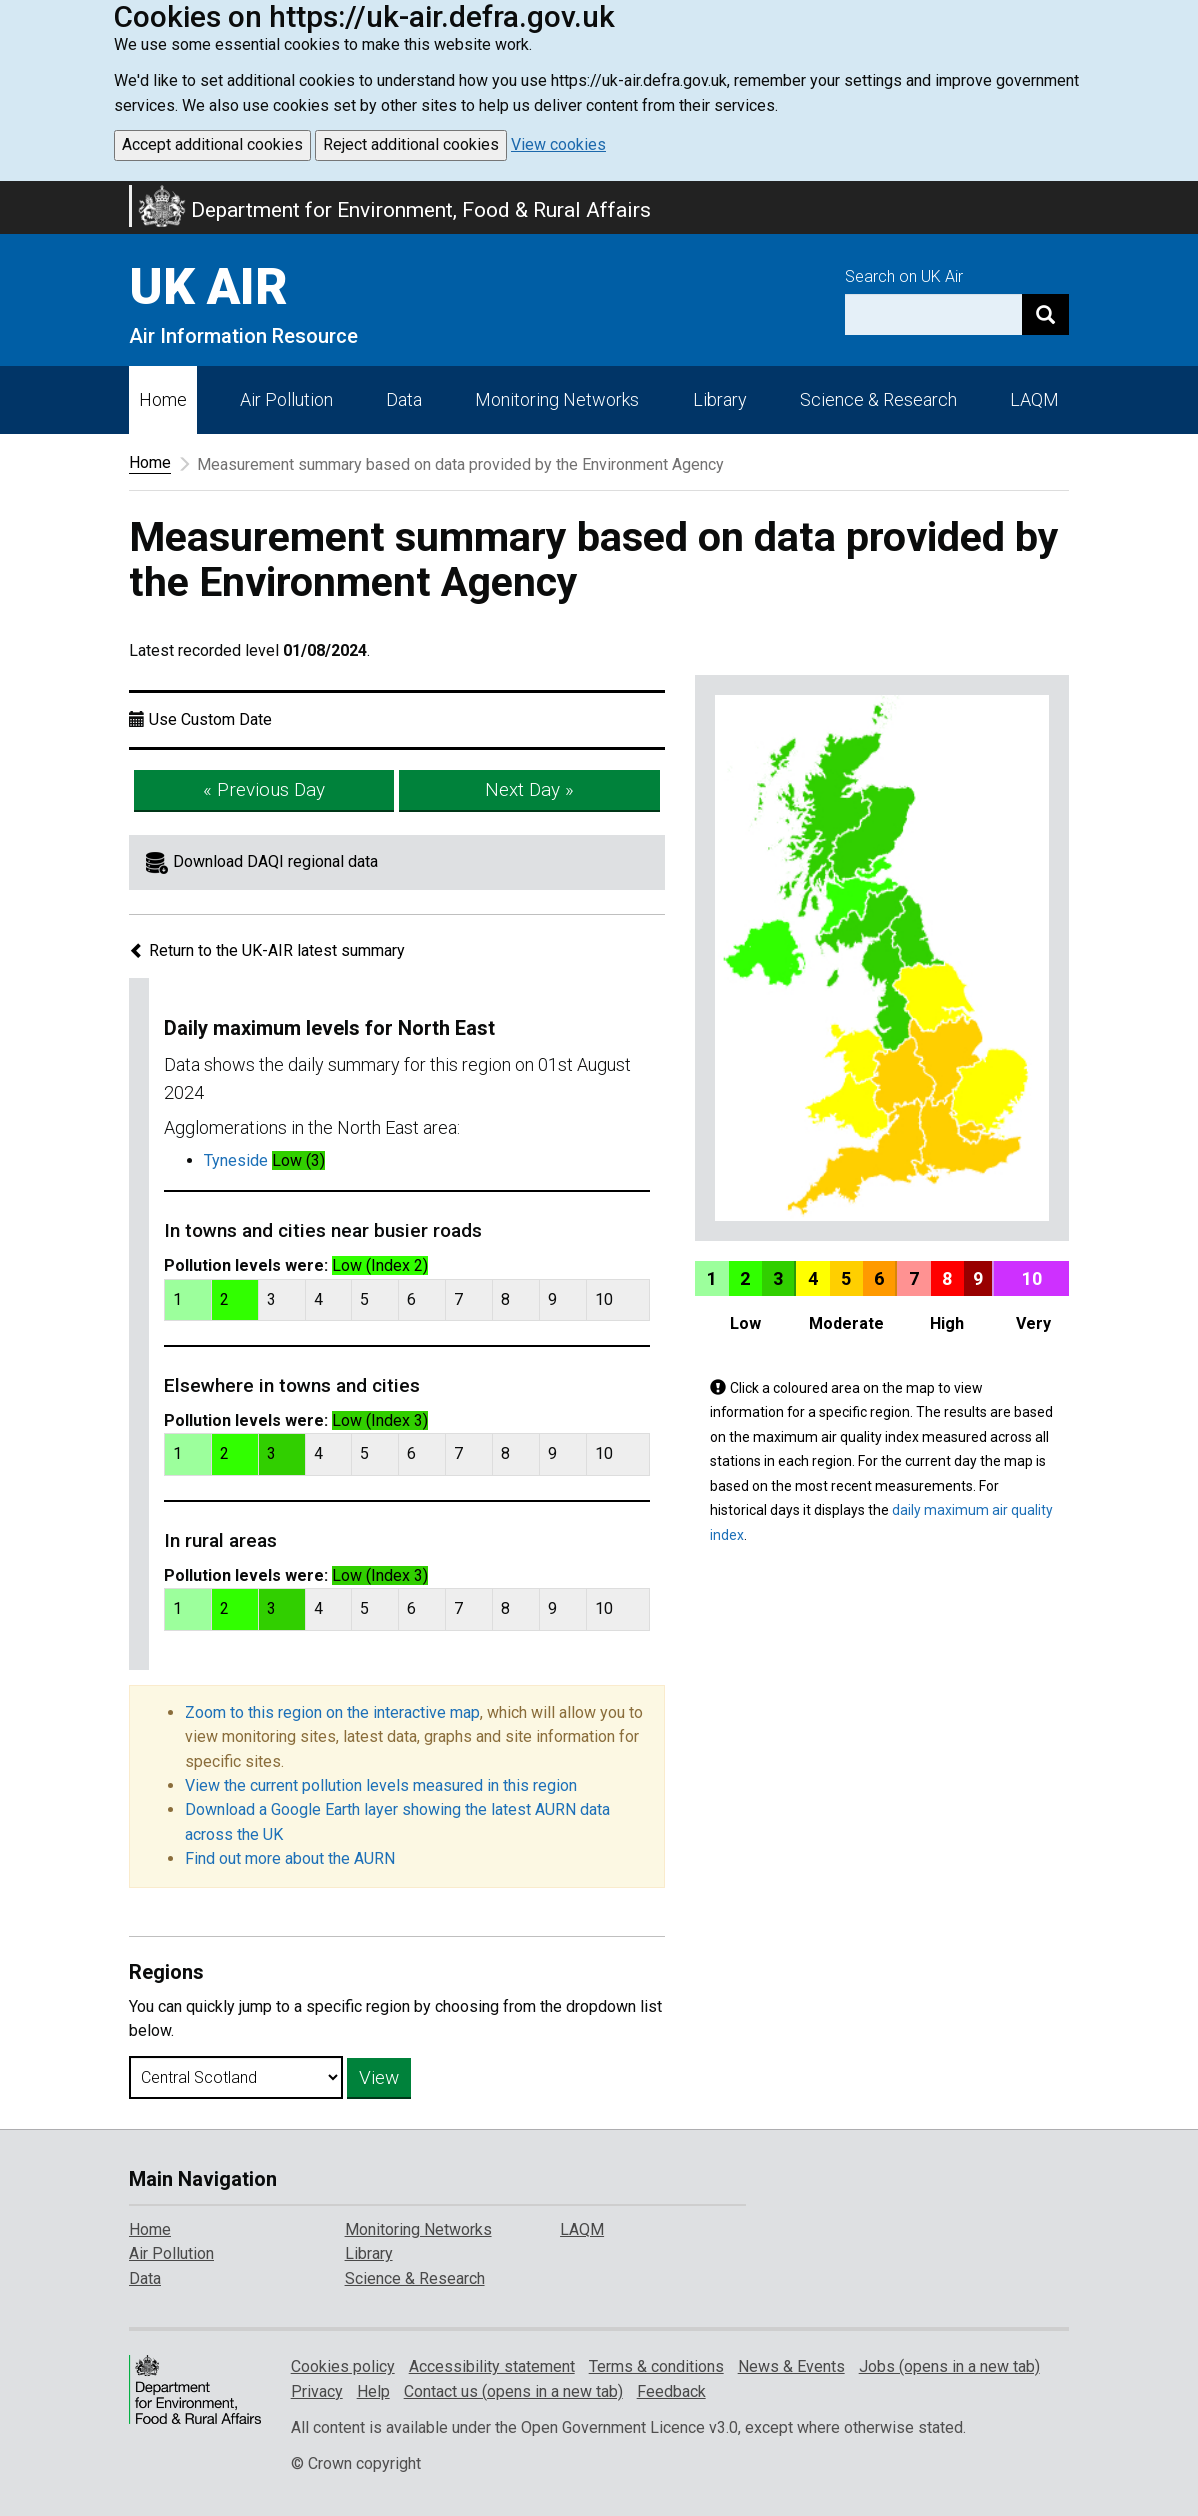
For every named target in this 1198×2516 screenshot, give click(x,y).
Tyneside (236, 1160)
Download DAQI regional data (275, 861)
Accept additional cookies (212, 144)
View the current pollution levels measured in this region (381, 1785)
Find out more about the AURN (290, 1858)
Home (163, 399)
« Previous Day (264, 789)
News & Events (791, 2366)
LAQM (1034, 399)
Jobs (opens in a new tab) (949, 2366)
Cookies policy (343, 2366)
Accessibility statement (492, 2366)
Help (373, 2391)
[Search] (1045, 314)
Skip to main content (12, 194)
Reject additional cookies (411, 144)
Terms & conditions (656, 2366)
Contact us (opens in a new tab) (513, 2391)
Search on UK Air (904, 276)
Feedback (671, 2391)
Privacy (317, 2391)
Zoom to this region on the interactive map (332, 1712)
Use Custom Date (210, 719)
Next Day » (529, 789)
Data (404, 399)
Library (720, 399)
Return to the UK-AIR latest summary (267, 950)
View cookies (558, 144)
